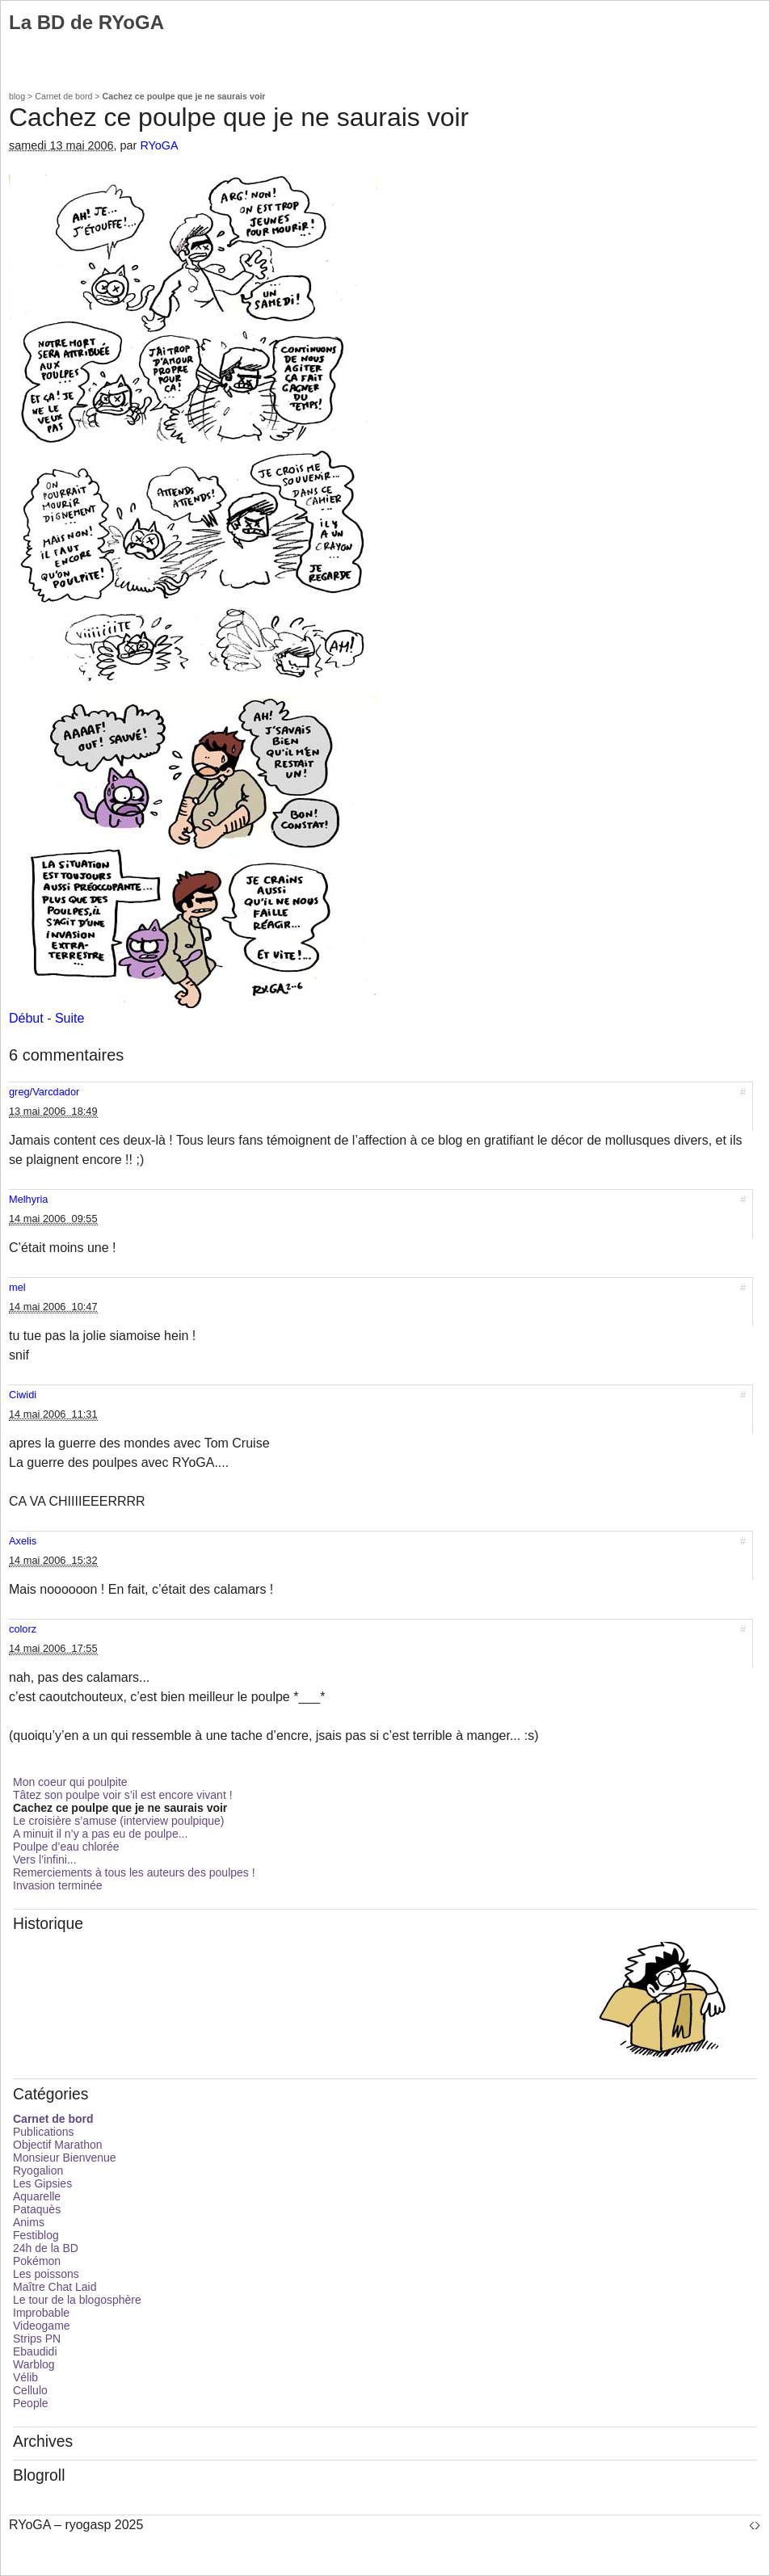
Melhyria (28, 1199)
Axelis (22, 1541)
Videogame (41, 2325)
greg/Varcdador (44, 1092)
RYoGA (159, 145)
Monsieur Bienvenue (64, 2157)
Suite (69, 1018)
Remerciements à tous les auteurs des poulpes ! (134, 1872)
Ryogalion (38, 2170)
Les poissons (46, 2273)
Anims (28, 2222)
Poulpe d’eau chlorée (66, 1846)
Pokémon (37, 2261)
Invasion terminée (58, 1885)
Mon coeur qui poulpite (70, 1781)
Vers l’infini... (45, 1859)
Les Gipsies (42, 2183)
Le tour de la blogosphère (77, 2299)
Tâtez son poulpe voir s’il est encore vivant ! (123, 1794)
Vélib (25, 2377)
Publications (43, 2131)
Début (26, 1018)
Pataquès (37, 2209)
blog (17, 96)
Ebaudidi (35, 2351)
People (30, 2403)
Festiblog (36, 2235)
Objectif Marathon (58, 2144)
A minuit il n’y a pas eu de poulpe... (100, 1833)
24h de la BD (45, 2248)
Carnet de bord (63, 96)
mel (17, 1287)
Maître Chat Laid (55, 2286)
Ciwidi (22, 1395)
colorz (22, 1629)
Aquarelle (37, 2196)
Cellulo (30, 2390)
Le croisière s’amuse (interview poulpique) (118, 1820)
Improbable (41, 2312)
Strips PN (37, 2338)
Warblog (34, 2364)
